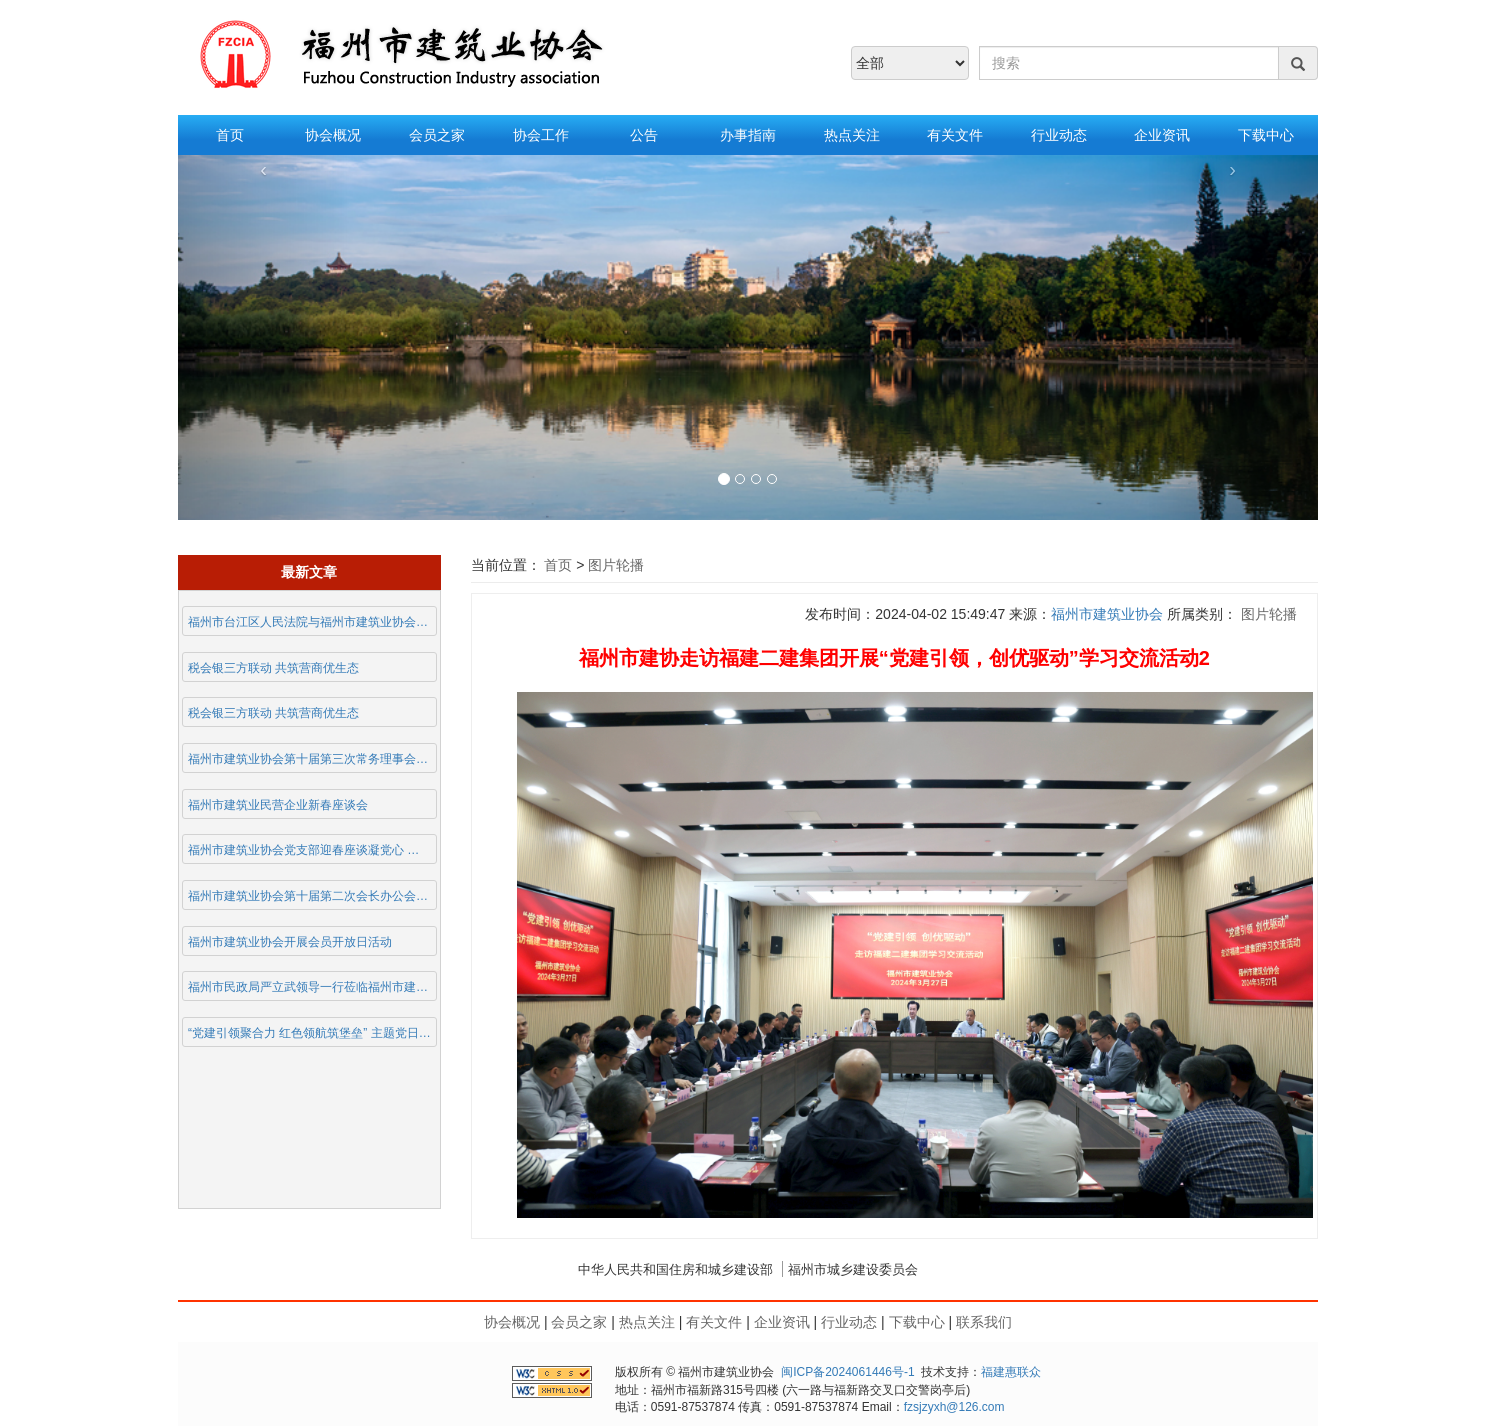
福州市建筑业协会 (1107, 614)
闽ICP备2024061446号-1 (847, 1372)
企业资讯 (1162, 135)
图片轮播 (614, 565)
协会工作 (541, 135)
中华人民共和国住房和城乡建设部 (675, 1269)
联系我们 (984, 1322)
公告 (644, 135)
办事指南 (748, 135)
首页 (230, 135)
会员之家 (437, 135)
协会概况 (333, 135)
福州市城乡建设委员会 (853, 1269)
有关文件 (955, 135)
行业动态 (1059, 135)
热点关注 (852, 135)
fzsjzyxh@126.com (954, 1407)
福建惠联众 (1011, 1372)
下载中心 (1266, 135)
